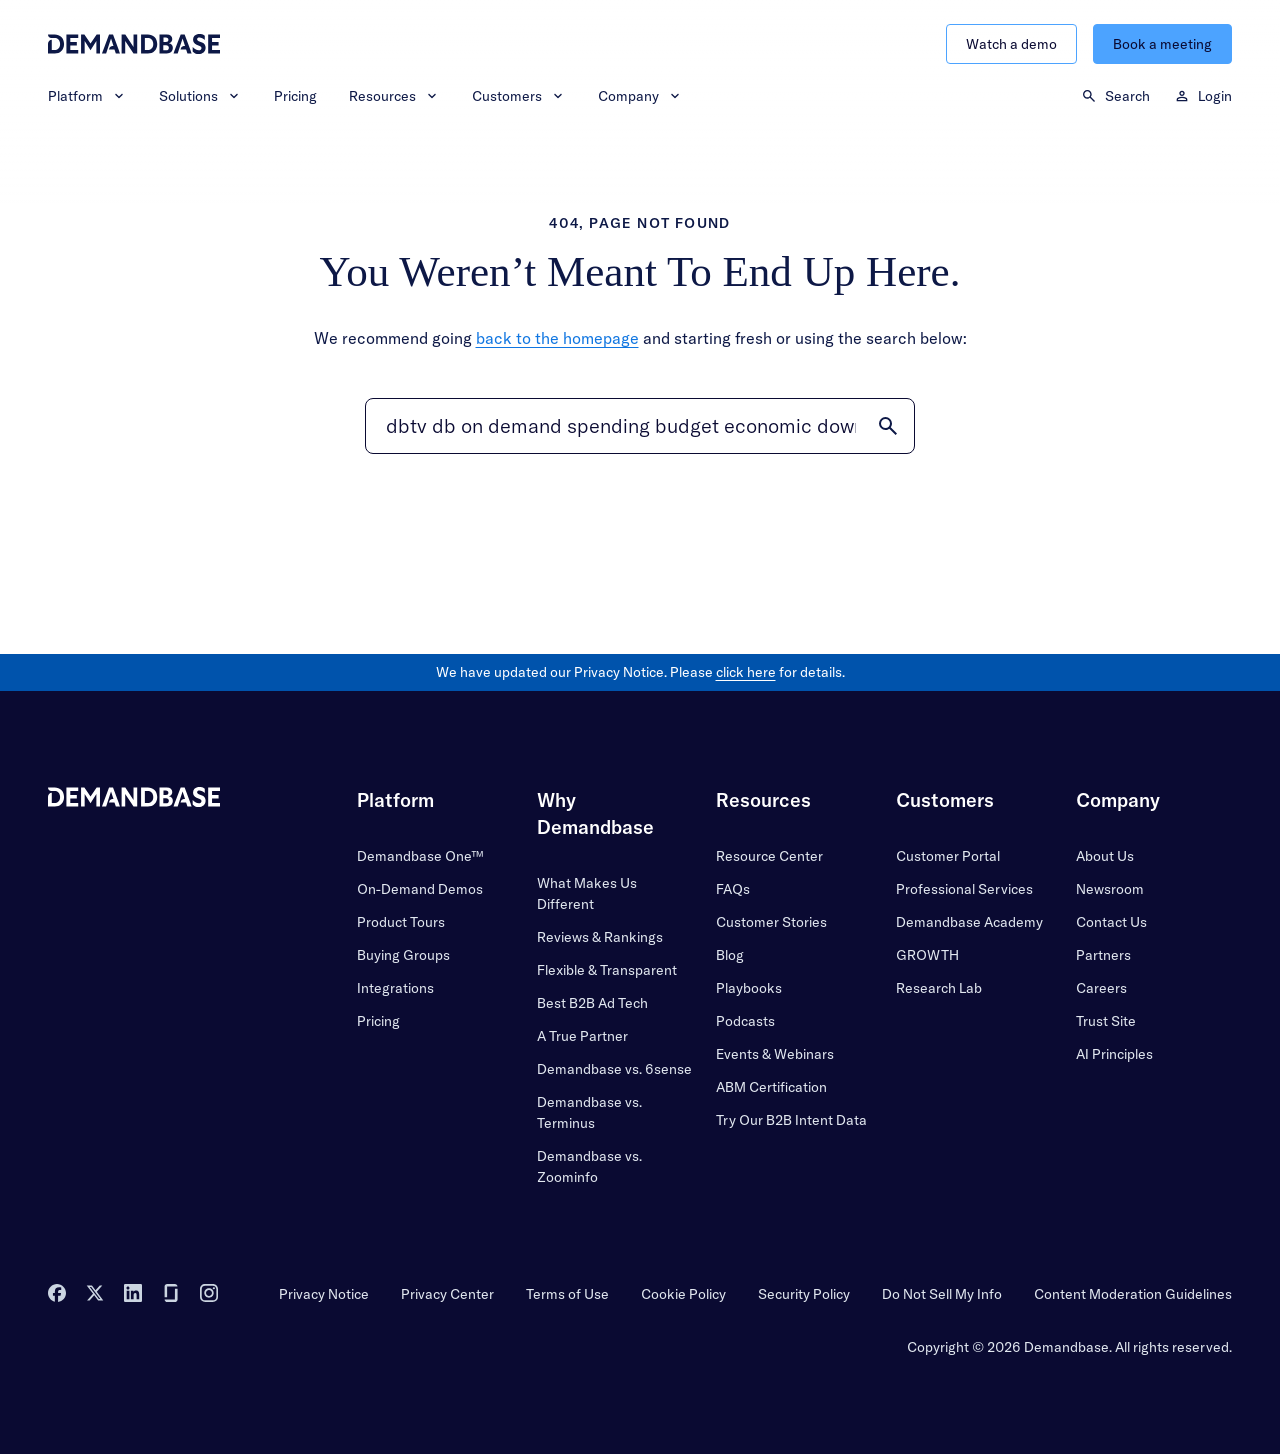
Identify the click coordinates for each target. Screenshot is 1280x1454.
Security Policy (804, 1294)
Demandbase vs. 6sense (614, 1069)
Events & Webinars (775, 1054)
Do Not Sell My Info (942, 1294)
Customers (519, 96)
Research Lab (939, 988)
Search (1115, 96)
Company (640, 96)
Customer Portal (948, 856)
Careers (1101, 988)
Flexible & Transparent (607, 970)
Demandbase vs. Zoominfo (589, 1166)
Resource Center (769, 856)
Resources (394, 96)
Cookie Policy (683, 1294)
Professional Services (964, 889)
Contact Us (1111, 922)
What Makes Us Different (587, 893)
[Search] (640, 426)
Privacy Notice (324, 1294)
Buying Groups (403, 955)
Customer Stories (771, 922)
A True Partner (582, 1036)
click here (746, 672)
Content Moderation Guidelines (1133, 1294)
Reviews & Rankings (600, 937)
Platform (87, 96)
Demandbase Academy (969, 922)
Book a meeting (1162, 44)
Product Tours (401, 922)
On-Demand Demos (420, 889)
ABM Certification (771, 1087)
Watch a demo (1011, 44)
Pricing (295, 96)
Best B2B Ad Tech (592, 1003)
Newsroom (1110, 889)
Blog (730, 955)
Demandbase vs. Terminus (589, 1112)
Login (1203, 96)
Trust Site (1106, 1021)
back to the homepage (557, 338)
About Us (1105, 856)
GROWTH (927, 955)
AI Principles (1114, 1054)
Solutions (200, 96)
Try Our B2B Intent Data (791, 1120)
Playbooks (749, 988)
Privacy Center (447, 1294)
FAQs (733, 889)
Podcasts (745, 1021)
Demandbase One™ (420, 856)
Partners (1103, 955)
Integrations (395, 988)
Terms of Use (567, 1294)
